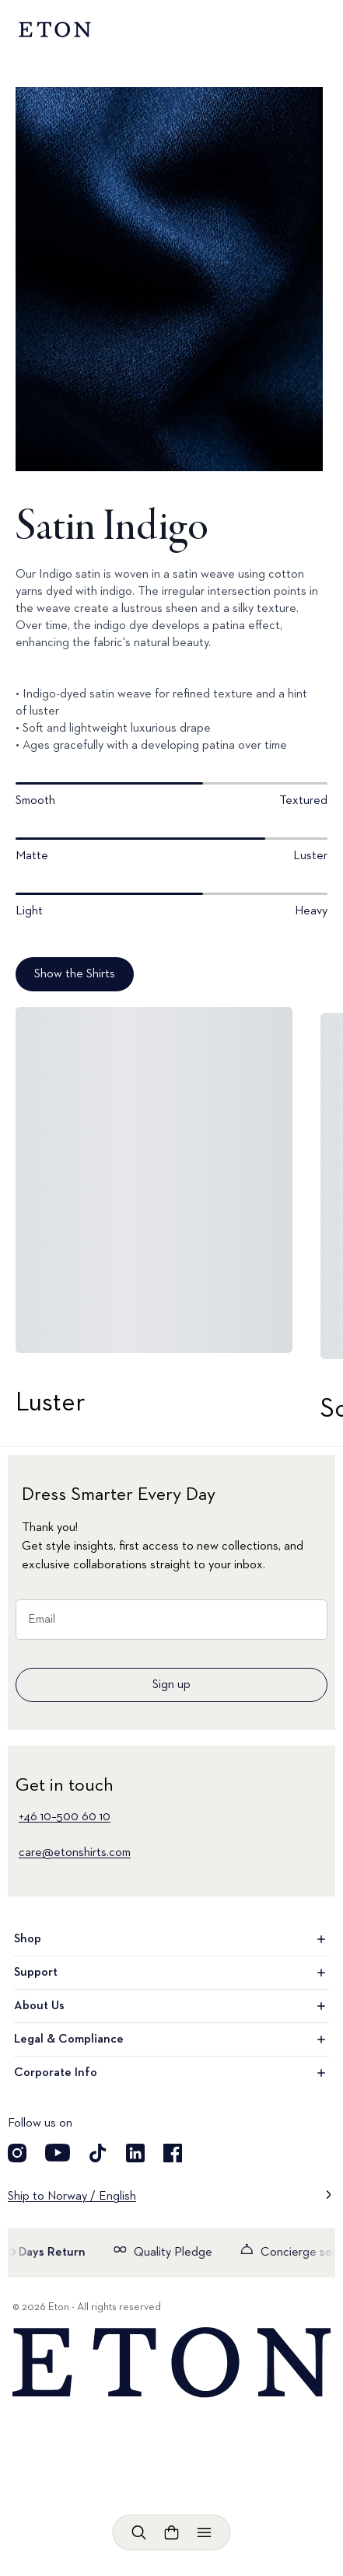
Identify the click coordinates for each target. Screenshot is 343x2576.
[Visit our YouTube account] (57, 2153)
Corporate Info (171, 2073)
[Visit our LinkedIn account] (135, 2153)
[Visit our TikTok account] (98, 2153)
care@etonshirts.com (75, 1853)
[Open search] (139, 2532)
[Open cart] (172, 2532)
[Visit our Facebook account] (172, 2153)
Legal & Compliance (171, 2039)
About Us (171, 2006)
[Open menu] (205, 2532)
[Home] (171, 2363)
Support (171, 1972)
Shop (171, 1939)
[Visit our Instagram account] (17, 2153)
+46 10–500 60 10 (64, 1817)
